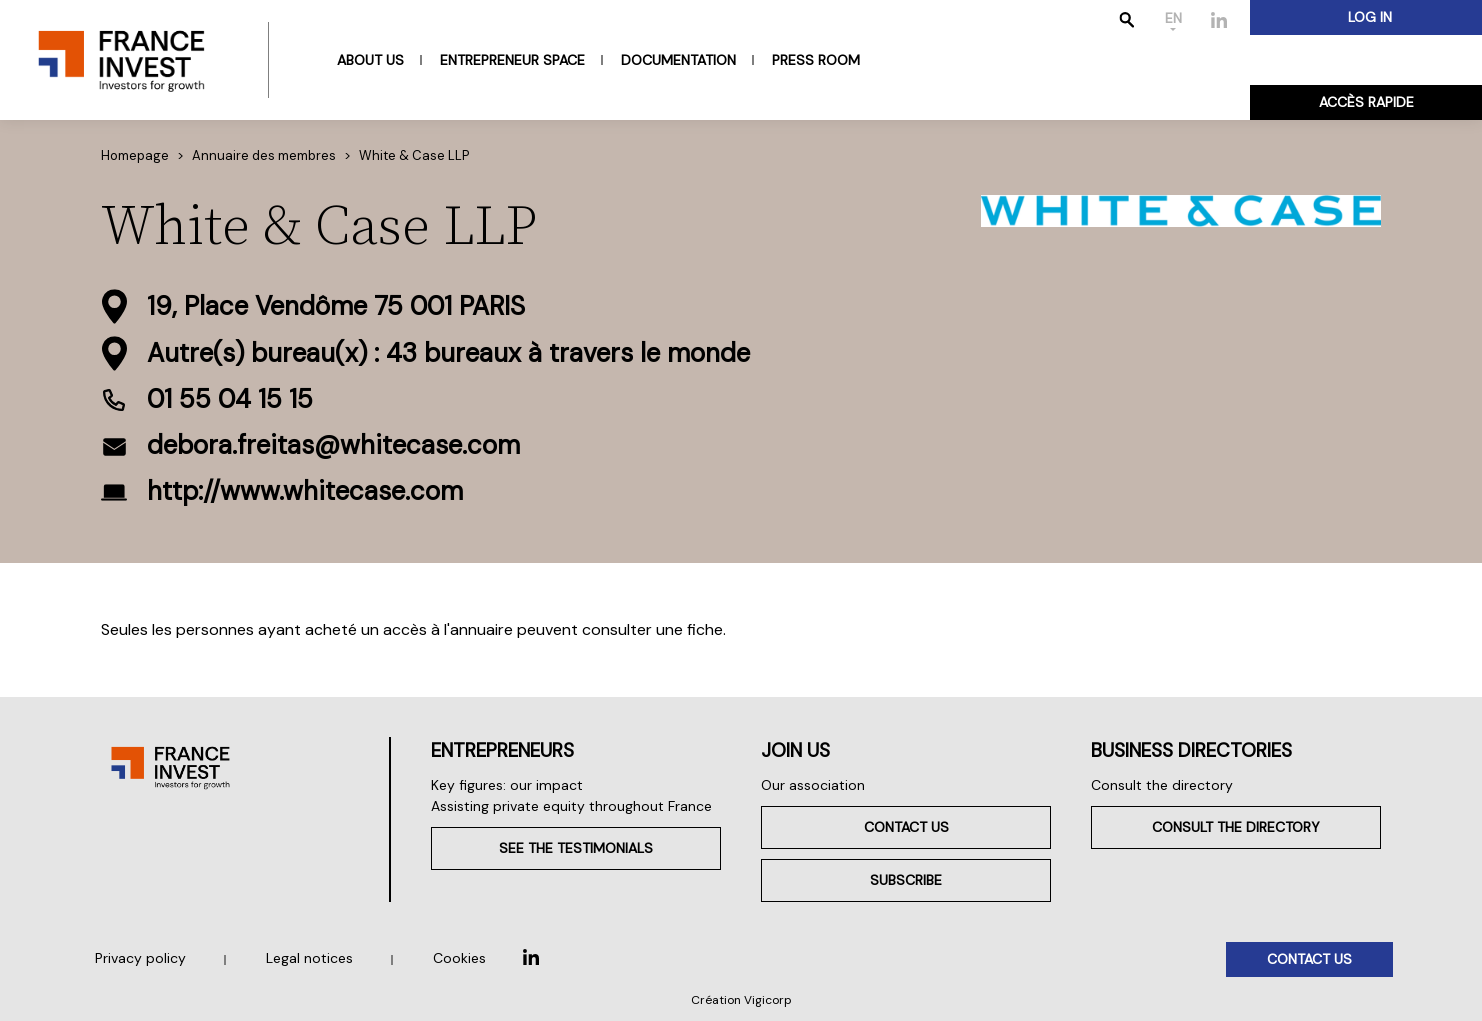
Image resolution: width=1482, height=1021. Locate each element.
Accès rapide (1366, 102)
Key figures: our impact (507, 785)
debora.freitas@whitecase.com (333, 445)
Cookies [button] (459, 958)
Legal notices (309, 958)
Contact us (906, 827)
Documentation (678, 60)
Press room (816, 60)
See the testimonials (576, 848)
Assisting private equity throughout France (571, 806)
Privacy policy (140, 958)
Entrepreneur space (512, 60)
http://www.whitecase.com (305, 491)
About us (370, 60)
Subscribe (906, 880)
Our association (813, 785)
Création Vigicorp (741, 1000)
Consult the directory (1162, 785)
